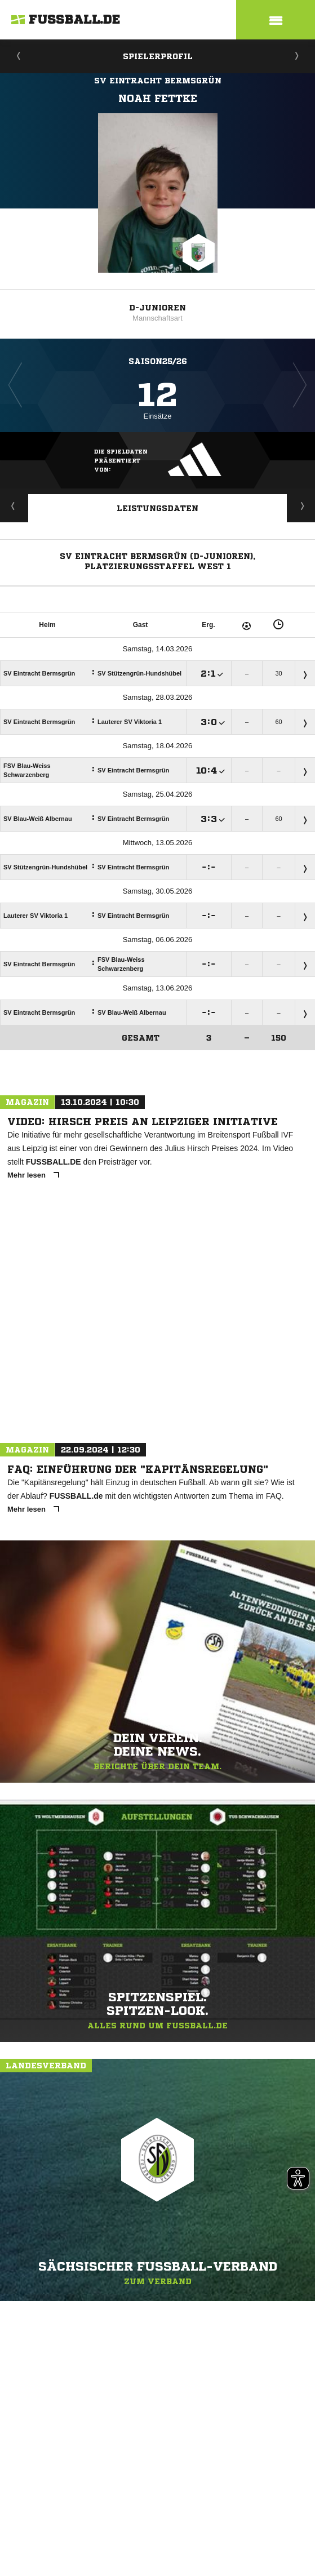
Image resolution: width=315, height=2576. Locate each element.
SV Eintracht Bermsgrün (157, 81)
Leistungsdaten (157, 508)
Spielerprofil (158, 56)
